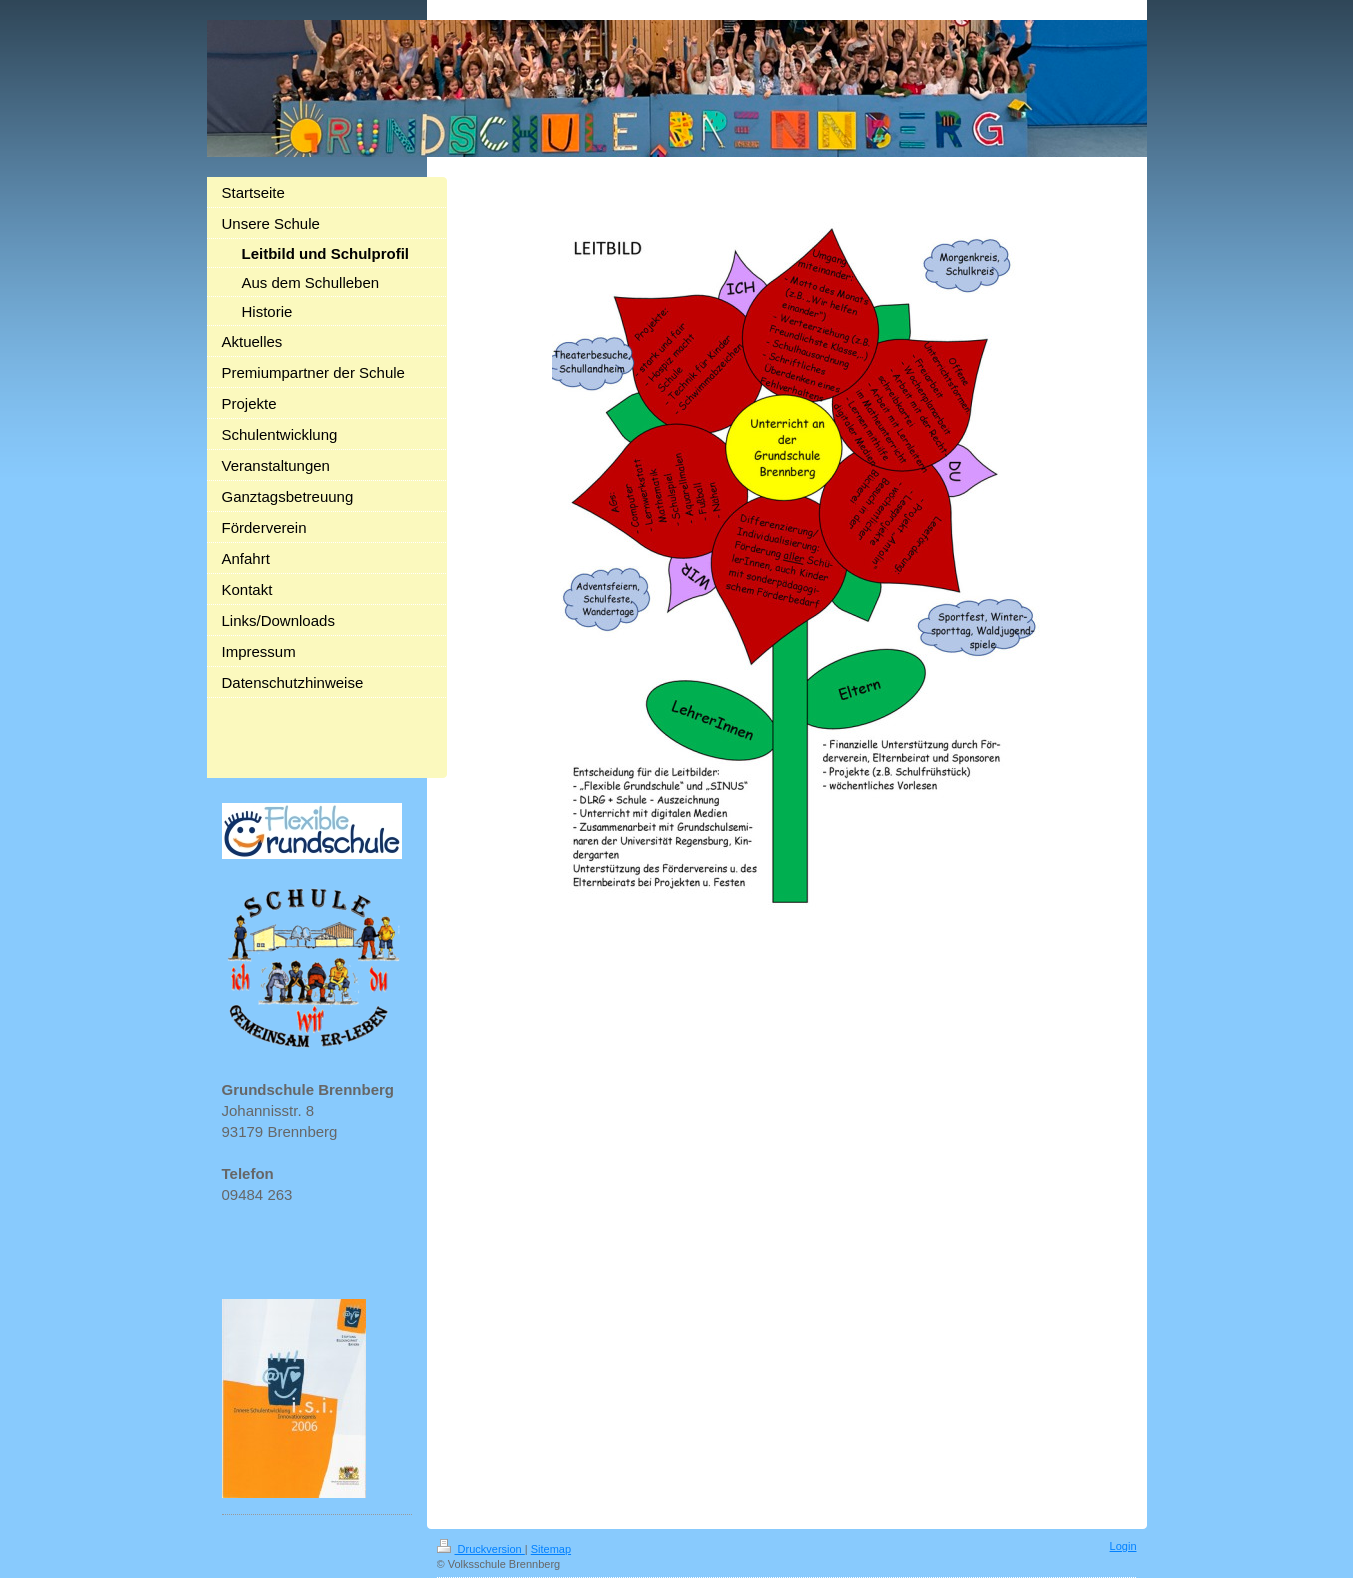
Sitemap (551, 1549)
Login (1123, 1546)
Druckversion (481, 1549)
